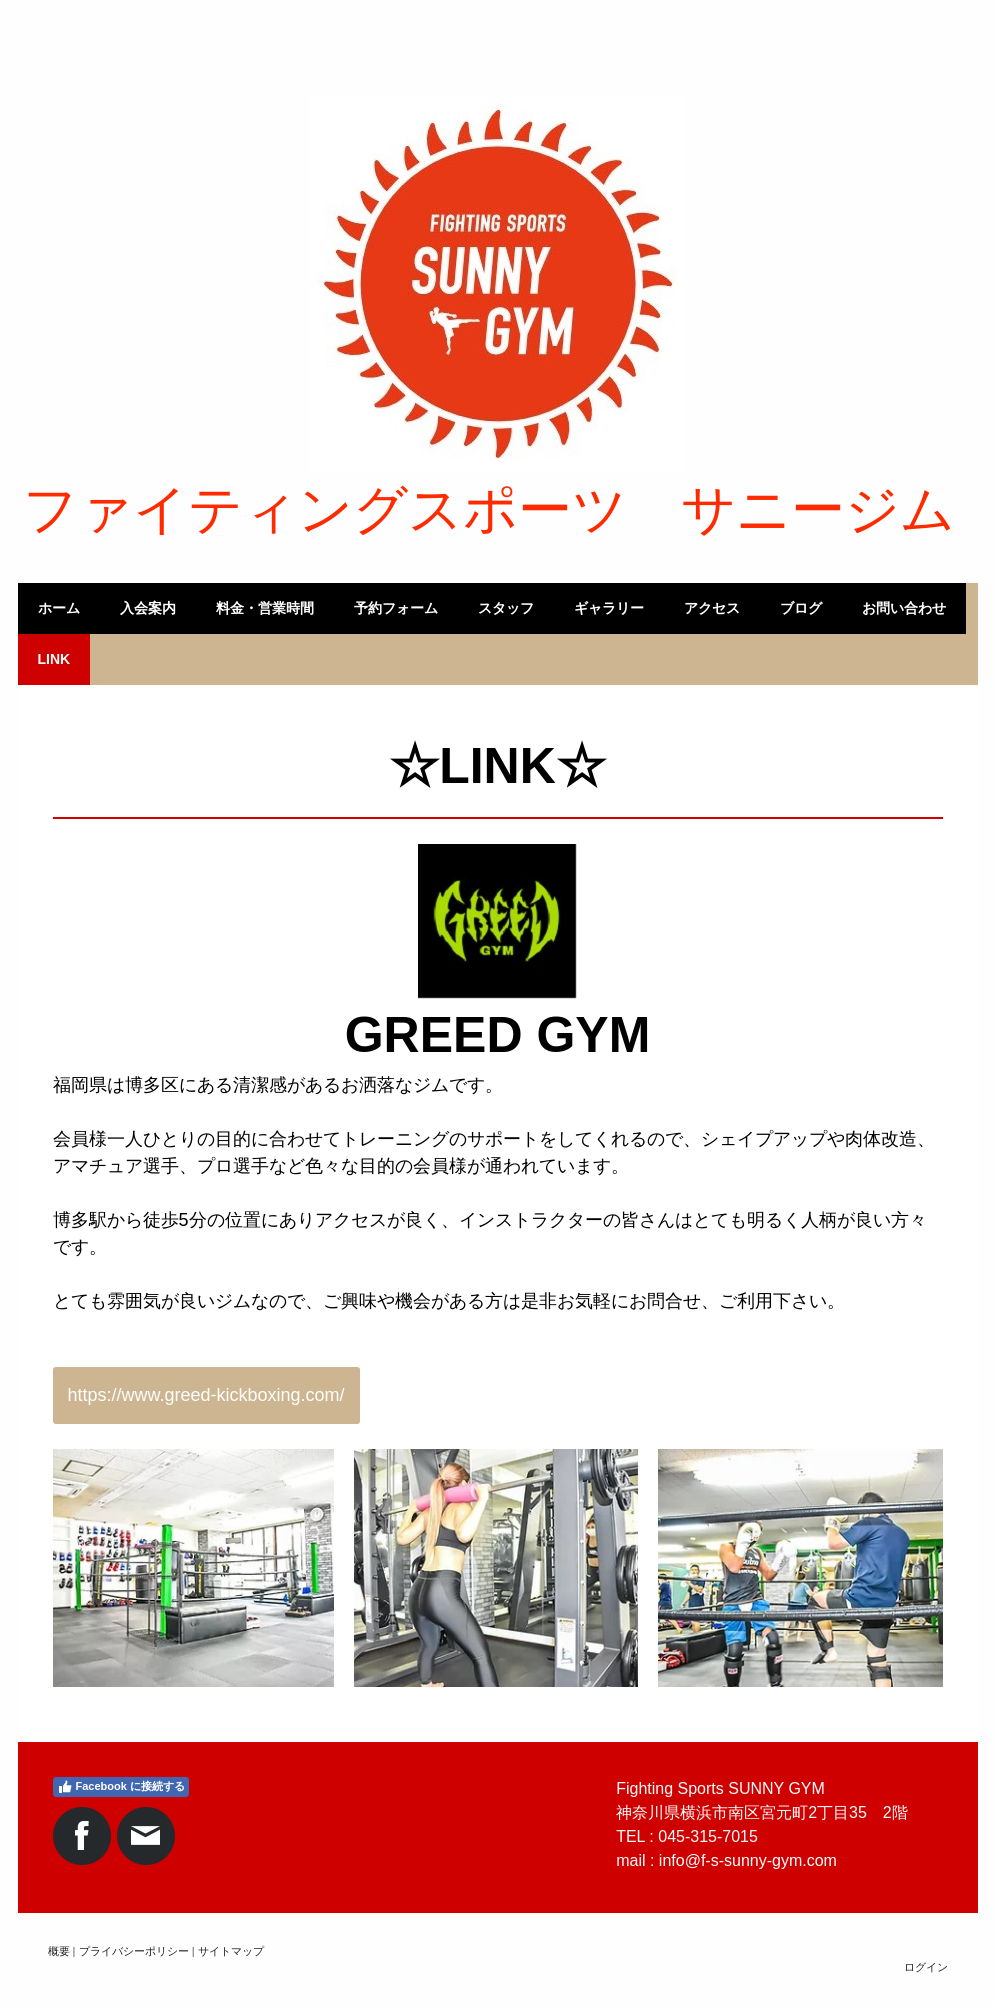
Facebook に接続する (121, 1787)
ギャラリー (609, 608)
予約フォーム (396, 608)
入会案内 (148, 608)
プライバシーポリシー (134, 1951)
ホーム (59, 608)
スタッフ (506, 608)
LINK (54, 659)
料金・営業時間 (265, 608)
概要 (59, 1951)
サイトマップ (231, 1951)
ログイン (926, 1967)
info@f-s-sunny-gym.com (748, 1860)
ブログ (801, 608)
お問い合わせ (904, 608)
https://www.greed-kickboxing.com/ (206, 1395)
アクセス (712, 608)
